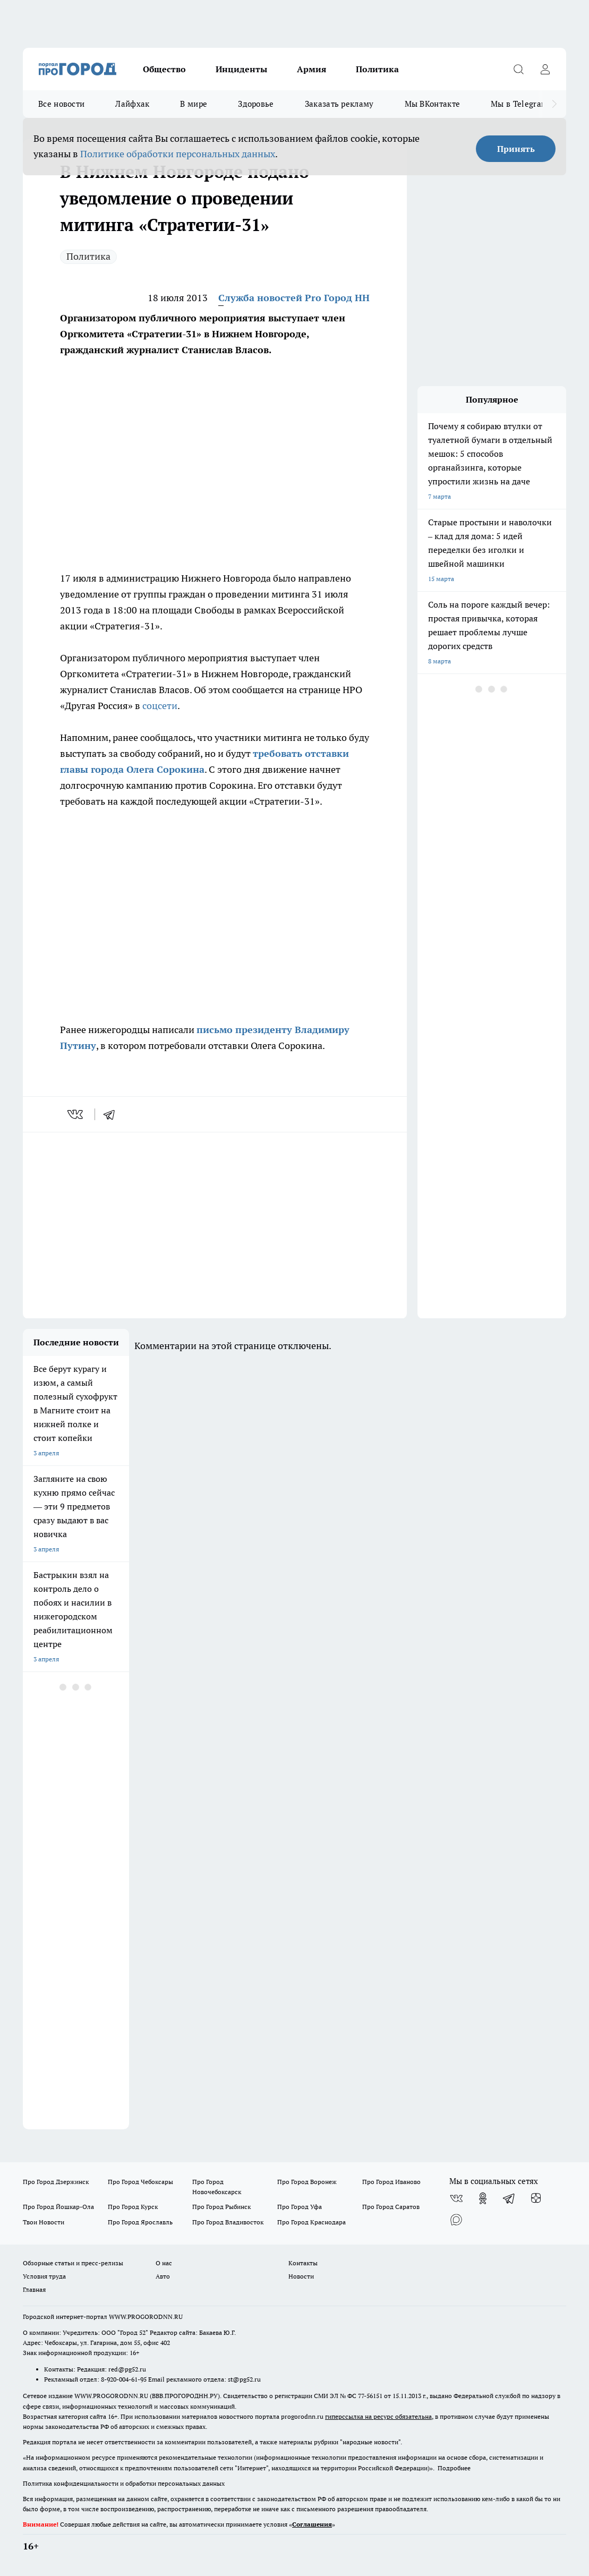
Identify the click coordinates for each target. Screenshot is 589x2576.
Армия (311, 69)
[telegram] (112, 1114)
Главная (34, 2289)
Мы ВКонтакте (432, 104)
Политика (377, 69)
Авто (163, 2276)
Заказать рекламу (339, 104)
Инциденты (241, 69)
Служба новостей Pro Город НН (294, 298)
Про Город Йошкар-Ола (58, 2207)
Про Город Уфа (299, 2207)
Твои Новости (43, 2222)
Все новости (61, 104)
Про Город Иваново (391, 2182)
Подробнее (454, 2468)
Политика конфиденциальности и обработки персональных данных (124, 2483)
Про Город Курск (133, 2207)
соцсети (159, 706)
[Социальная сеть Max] (456, 2219)
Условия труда (44, 2276)
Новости (301, 2276)
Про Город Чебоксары (140, 2182)
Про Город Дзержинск (56, 2182)
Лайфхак (132, 104)
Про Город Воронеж (307, 2182)
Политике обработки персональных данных (177, 154)
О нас (164, 2263)
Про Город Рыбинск (221, 2207)
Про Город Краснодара (311, 2222)
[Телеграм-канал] (509, 2198)
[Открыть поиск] (518, 69)
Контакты (303, 2263)
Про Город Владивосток (227, 2222)
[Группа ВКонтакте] (456, 2198)
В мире (193, 104)
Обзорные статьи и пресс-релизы (73, 2263)
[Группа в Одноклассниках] (483, 2198)
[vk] (76, 1114)
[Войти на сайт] (545, 69)
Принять (516, 148)
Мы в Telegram (519, 104)
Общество (164, 69)
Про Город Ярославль (140, 2222)
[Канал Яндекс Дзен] (536, 2198)
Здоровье (256, 104)
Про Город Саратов (391, 2207)
